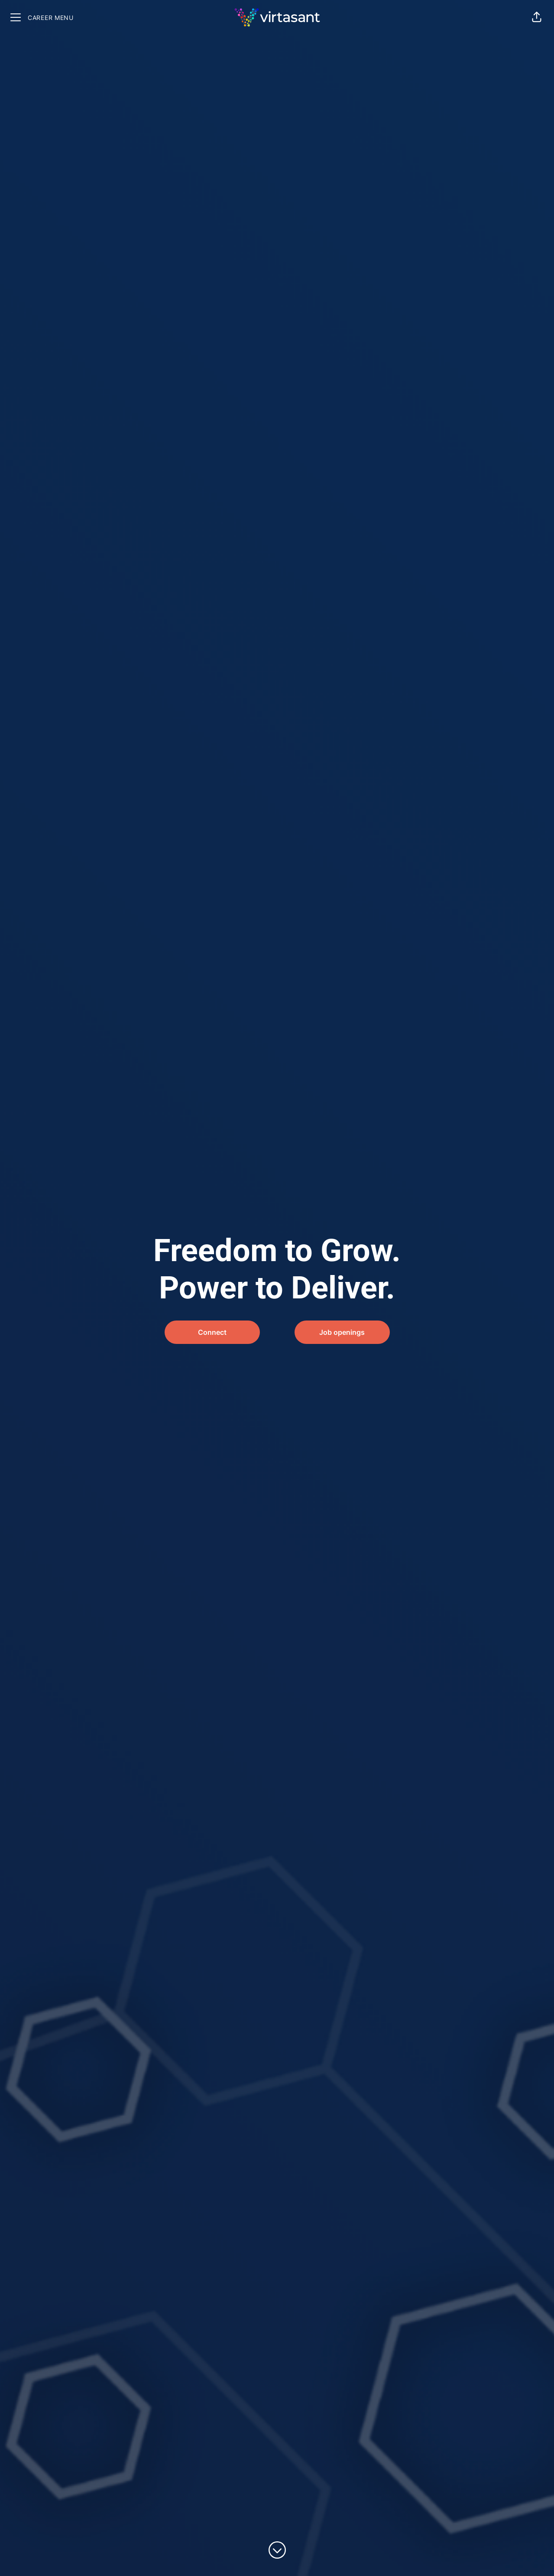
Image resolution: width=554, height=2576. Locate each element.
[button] (537, 17)
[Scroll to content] (277, 2550)
